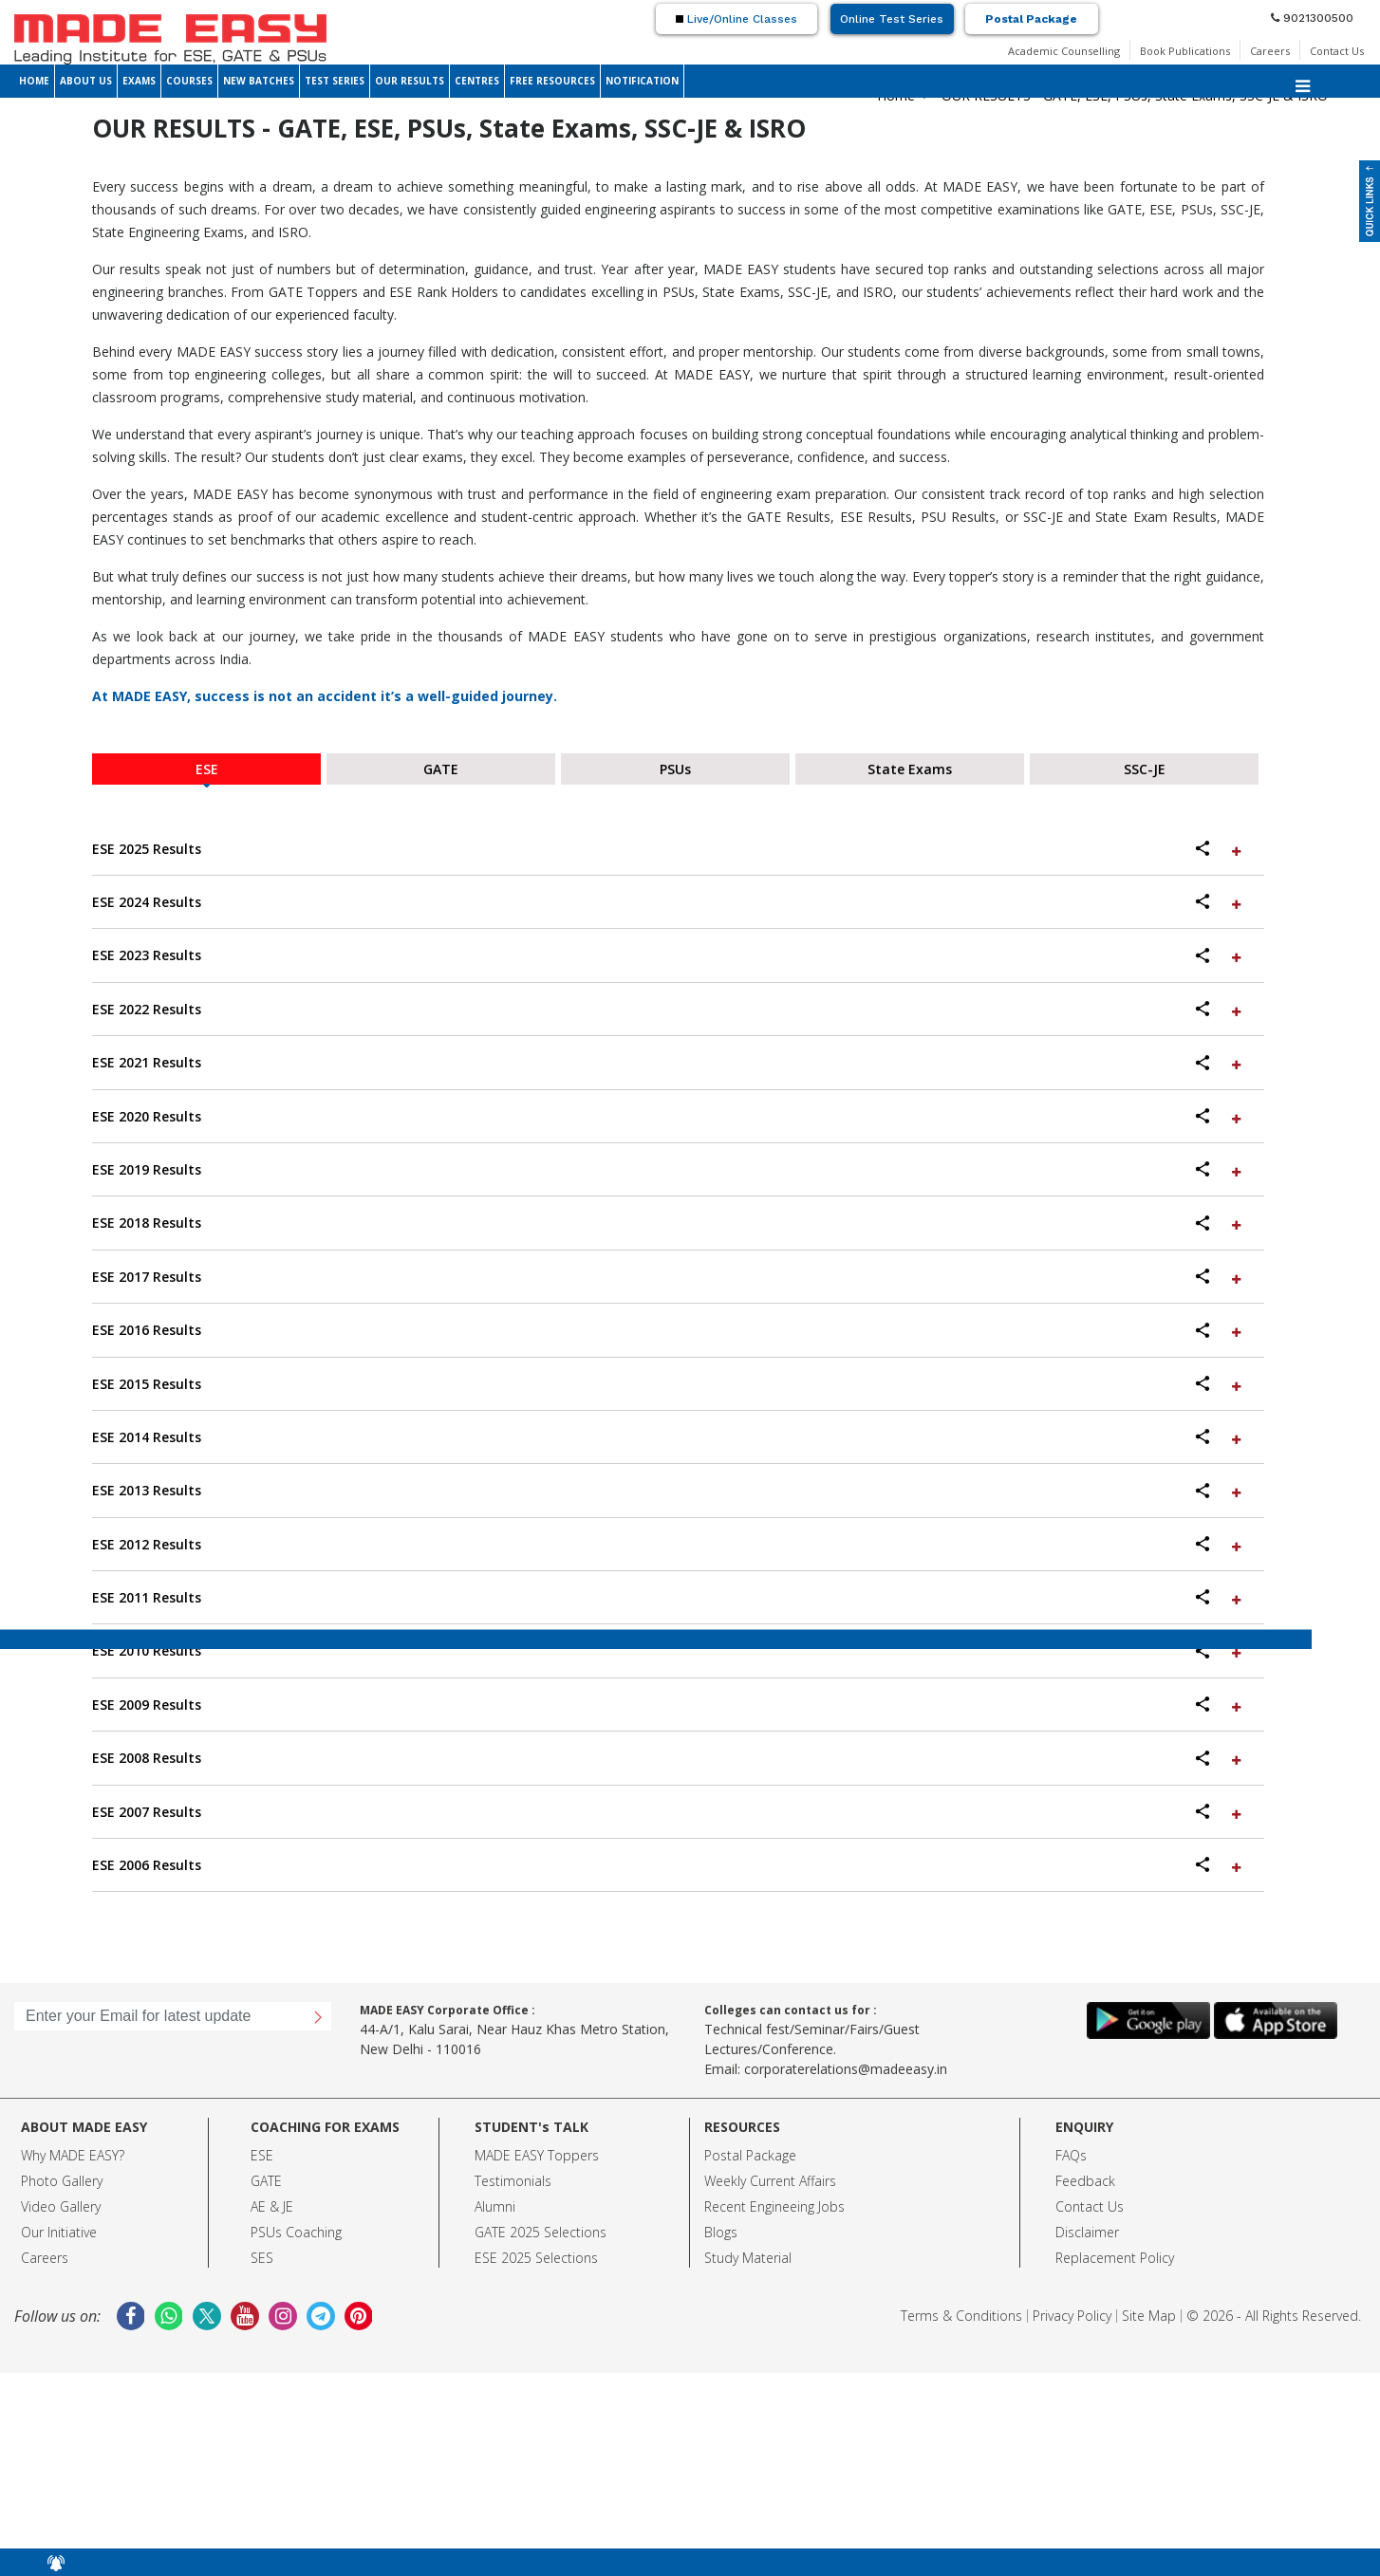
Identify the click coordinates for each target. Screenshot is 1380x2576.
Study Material (748, 2258)
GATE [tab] (440, 769)
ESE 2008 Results (668, 1758)
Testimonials (513, 2181)
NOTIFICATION (642, 80)
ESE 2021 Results (668, 1062)
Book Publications (1185, 51)
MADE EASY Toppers (537, 2155)
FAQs (1071, 2155)
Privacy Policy (1072, 2316)
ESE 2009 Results (668, 1705)
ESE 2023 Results (668, 955)
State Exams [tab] (909, 769)
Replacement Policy (1114, 2258)
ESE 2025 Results (668, 849)
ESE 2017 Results (668, 1277)
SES (262, 2258)
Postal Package (1031, 19)
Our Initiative (59, 2232)
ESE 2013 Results (668, 1490)
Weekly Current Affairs (770, 2181)
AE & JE (272, 2206)
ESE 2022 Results (668, 1009)
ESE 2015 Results (668, 1384)
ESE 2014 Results (668, 1437)
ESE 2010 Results (668, 1650)
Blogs (720, 2232)
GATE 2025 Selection (537, 2232)
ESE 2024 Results (668, 902)
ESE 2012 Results (668, 1544)
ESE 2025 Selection (533, 2258)
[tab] (678, 849)
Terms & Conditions (961, 2316)
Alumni (495, 2206)
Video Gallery (61, 2206)
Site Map (1149, 2316)
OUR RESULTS (409, 80)
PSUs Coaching (296, 2232)
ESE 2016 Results (668, 1330)
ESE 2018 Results (668, 1223)
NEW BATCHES (258, 80)
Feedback (1085, 2181)
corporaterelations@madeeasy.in (845, 2069)
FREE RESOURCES (552, 80)
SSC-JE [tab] (1145, 769)
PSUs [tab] (675, 769)
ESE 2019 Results (668, 1169)
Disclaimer (1087, 2232)
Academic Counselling (1064, 51)
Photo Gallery (62, 2181)
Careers (1270, 51)
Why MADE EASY (70, 2155)
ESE (262, 2155)
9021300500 (1312, 18)
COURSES (189, 80)
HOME (34, 80)
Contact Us (1337, 51)
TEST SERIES (334, 80)
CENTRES (477, 80)
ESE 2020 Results (668, 1116)
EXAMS (139, 80)
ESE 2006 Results (668, 1865)
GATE (266, 2181)
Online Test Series (891, 19)
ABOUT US (86, 80)
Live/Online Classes (736, 19)
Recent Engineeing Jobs (774, 2206)
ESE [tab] (207, 769)
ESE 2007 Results (668, 1812)
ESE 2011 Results (668, 1597)
